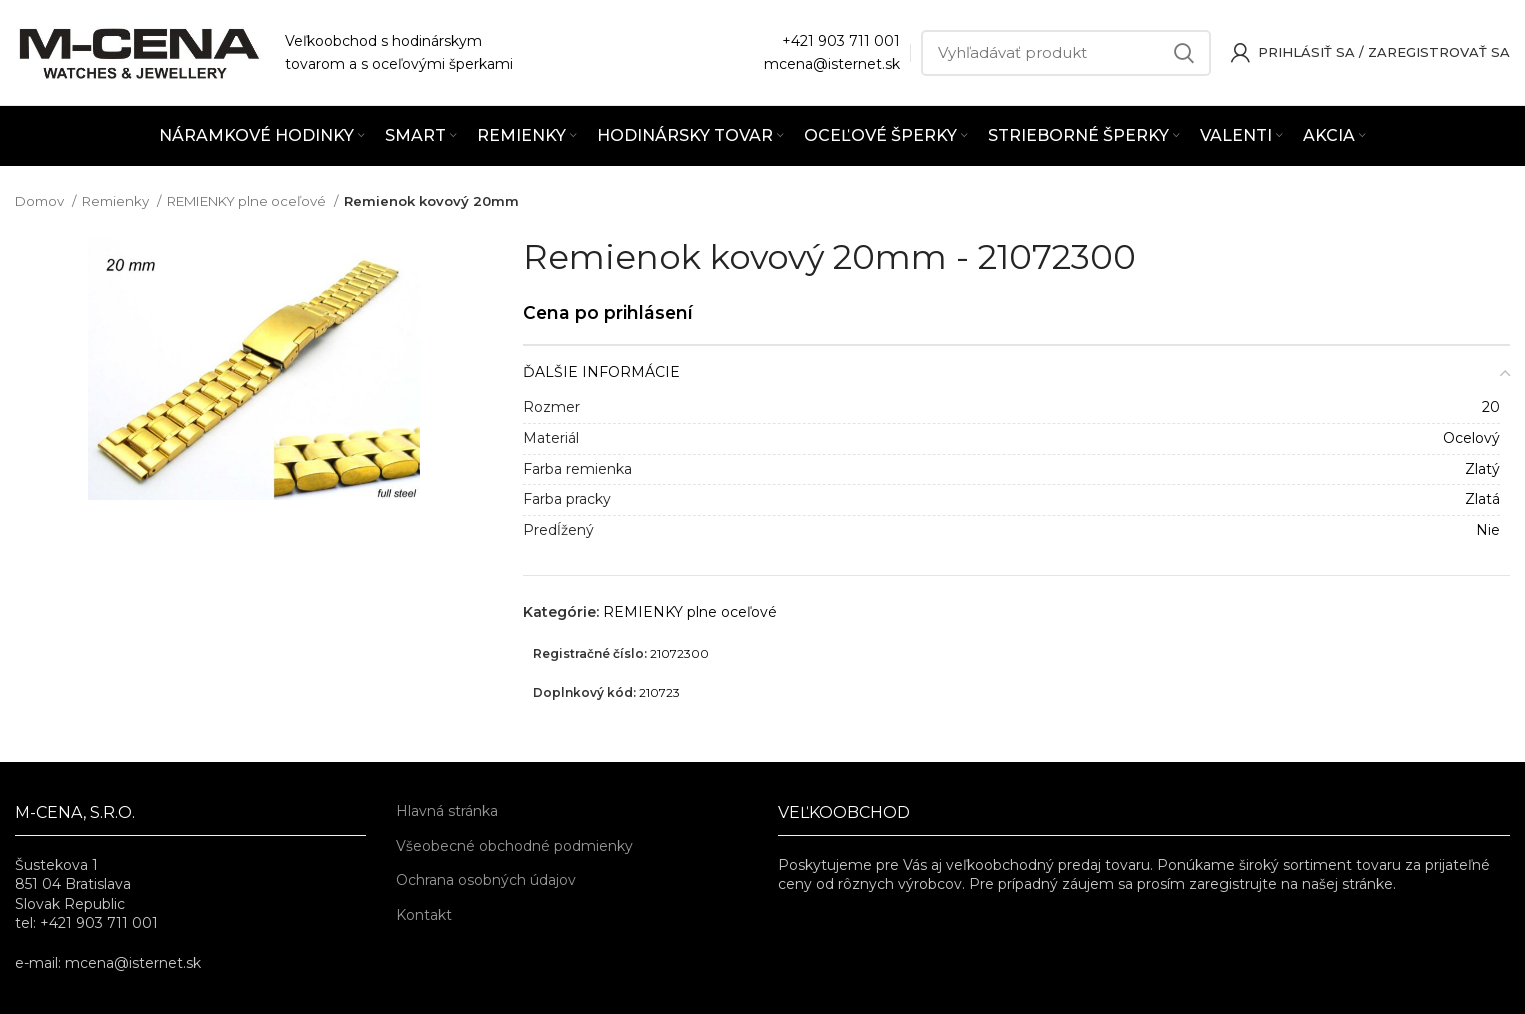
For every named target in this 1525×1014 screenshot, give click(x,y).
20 (1491, 407)
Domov (41, 201)
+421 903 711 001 (841, 41)
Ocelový (1471, 438)
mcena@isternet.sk (832, 64)
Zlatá (1482, 499)
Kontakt (424, 915)
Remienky (117, 201)
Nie (1488, 530)
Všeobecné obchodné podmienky (514, 846)
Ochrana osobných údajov (486, 880)
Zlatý (1482, 469)
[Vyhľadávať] (1066, 53)
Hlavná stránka (447, 811)
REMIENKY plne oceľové (248, 201)
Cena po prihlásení (608, 312)
